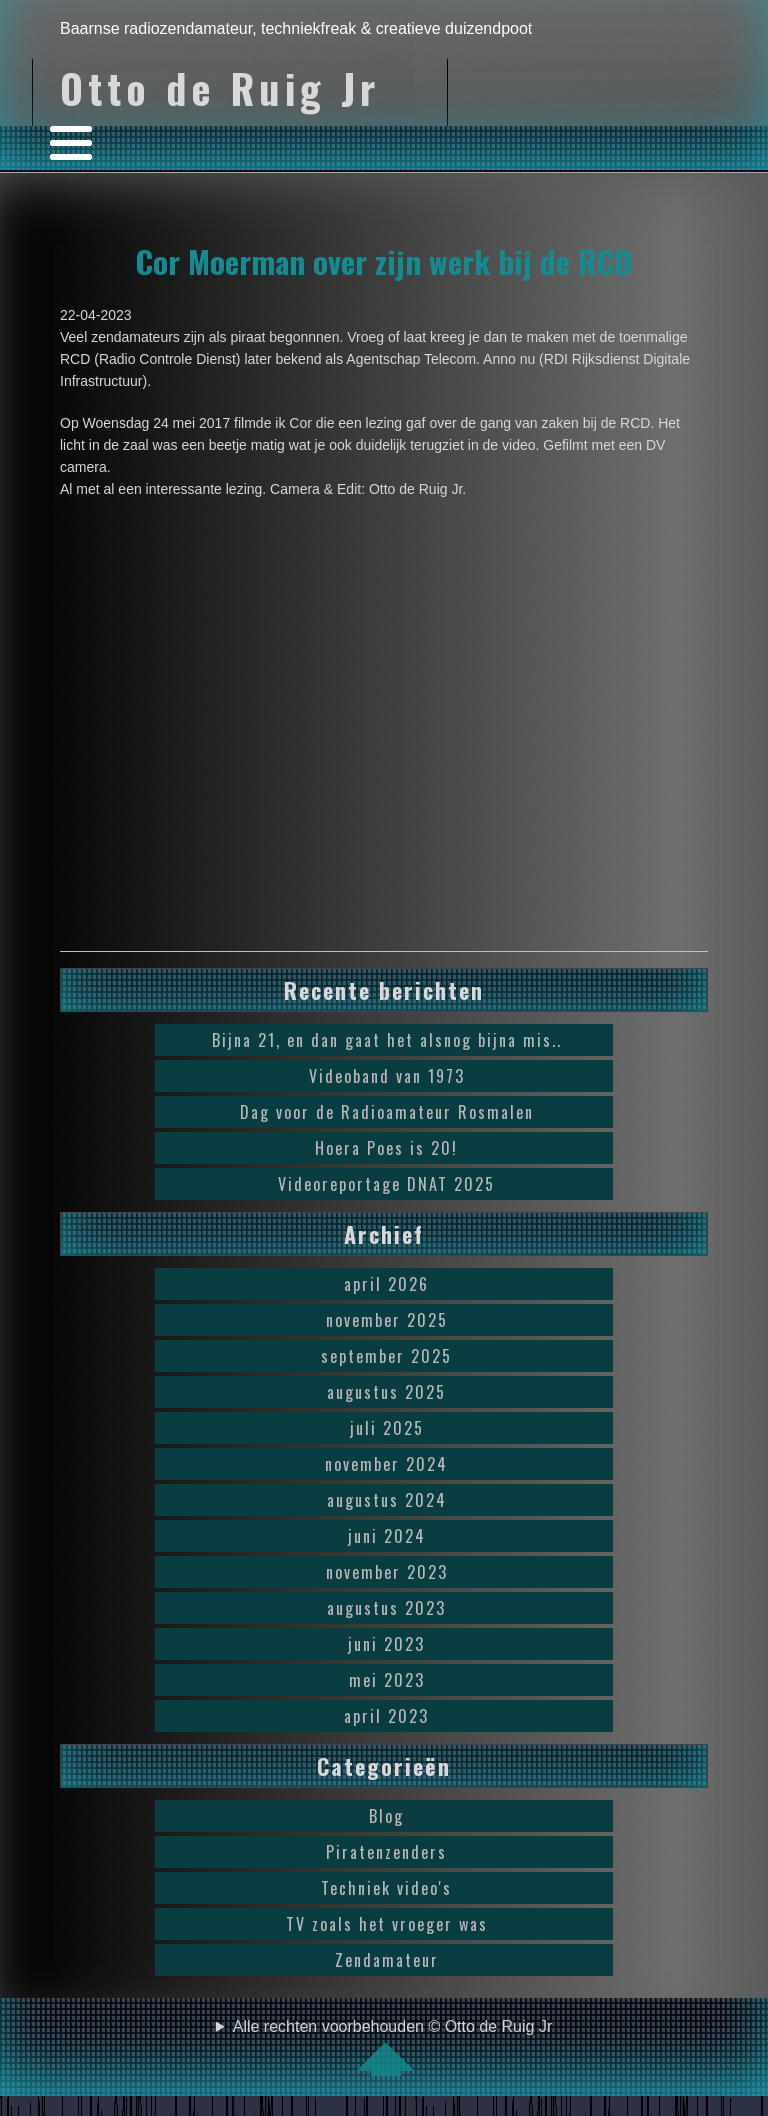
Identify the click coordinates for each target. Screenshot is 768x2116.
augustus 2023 (386, 1608)
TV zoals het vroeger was (387, 1924)
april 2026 (386, 1284)
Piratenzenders (386, 1852)
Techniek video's (386, 1888)
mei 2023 (387, 1680)
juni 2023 (386, 1644)
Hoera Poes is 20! (386, 1148)
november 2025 (387, 1320)
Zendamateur (387, 1960)
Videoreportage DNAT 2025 (386, 1184)
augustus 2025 (386, 1392)
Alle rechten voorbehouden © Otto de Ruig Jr (393, 2047)
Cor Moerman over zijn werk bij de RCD (384, 261)
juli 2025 (387, 1428)
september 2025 (386, 1356)
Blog (386, 1816)
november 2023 (387, 1572)
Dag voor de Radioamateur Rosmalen (387, 1112)
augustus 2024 (387, 1500)
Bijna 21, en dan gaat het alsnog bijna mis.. (387, 1040)
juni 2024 (387, 1536)
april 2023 (386, 1716)
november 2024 (386, 1464)
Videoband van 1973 (387, 1076)
